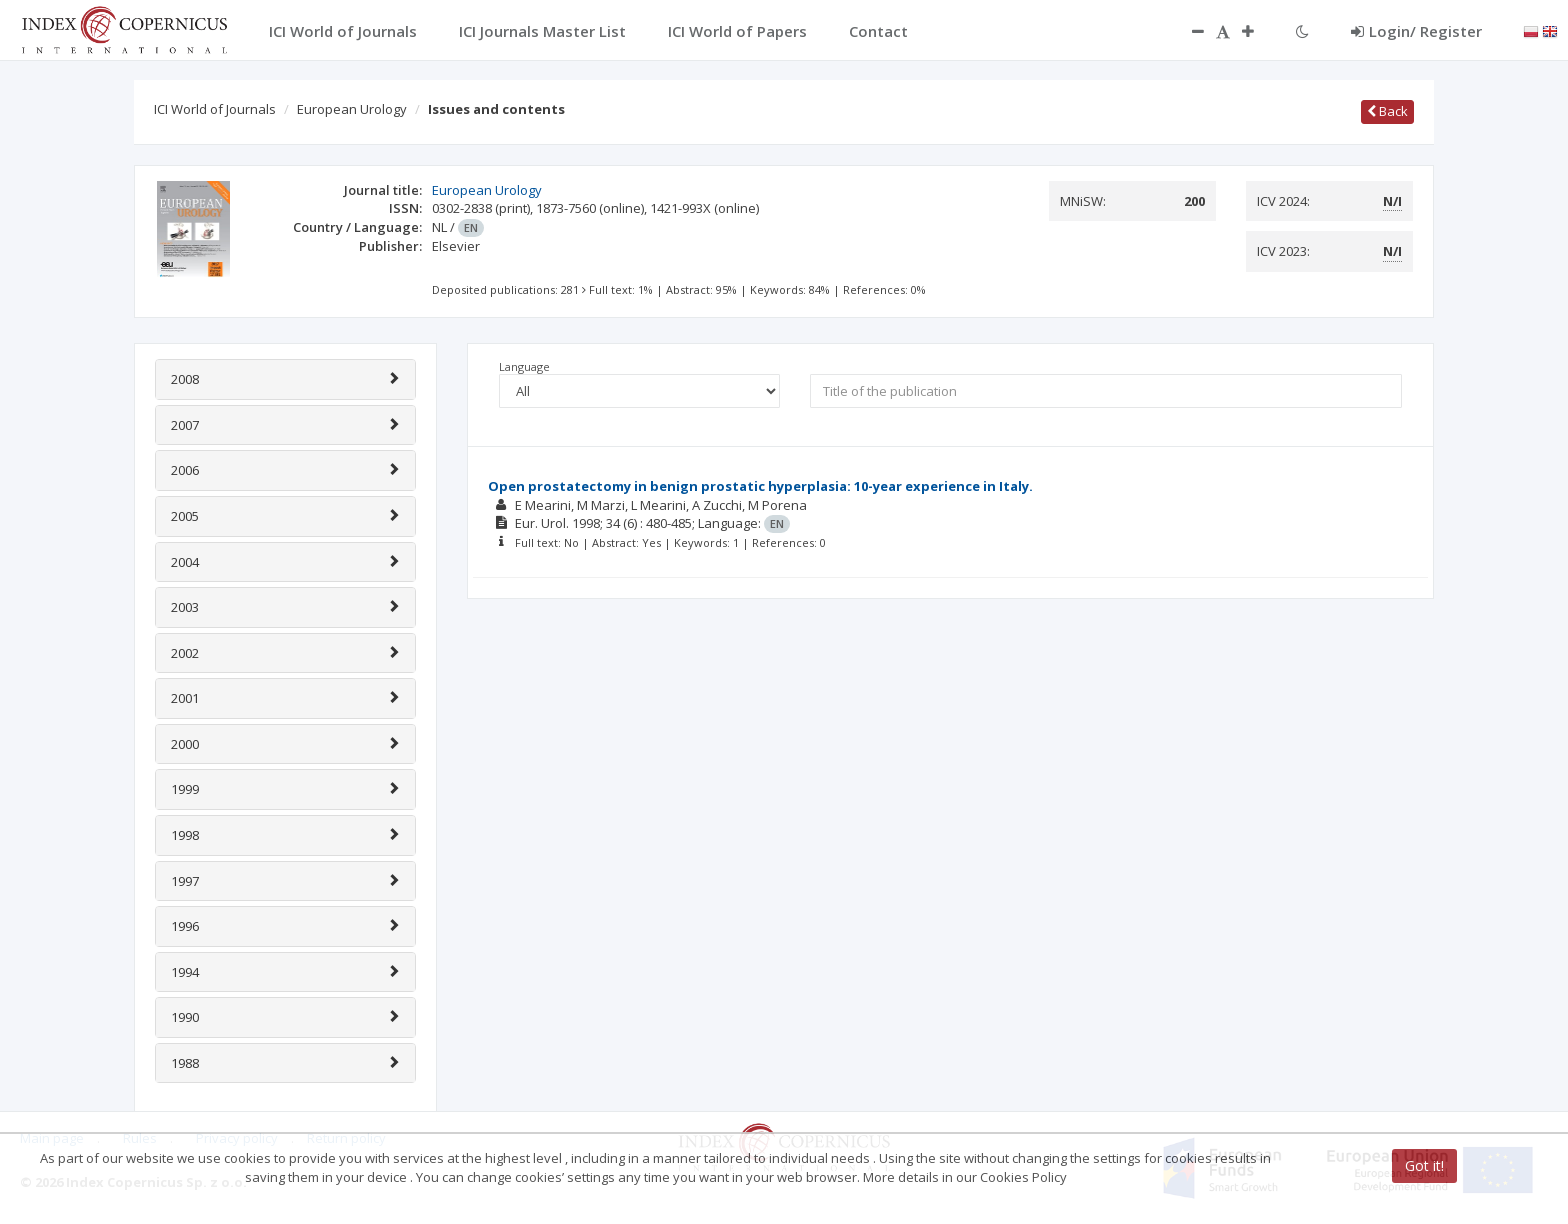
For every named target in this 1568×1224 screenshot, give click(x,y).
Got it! (1424, 1165)
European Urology (352, 109)
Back (1387, 111)
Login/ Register (1416, 31)
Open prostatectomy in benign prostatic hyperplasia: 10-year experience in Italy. (760, 486)
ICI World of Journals (215, 109)
